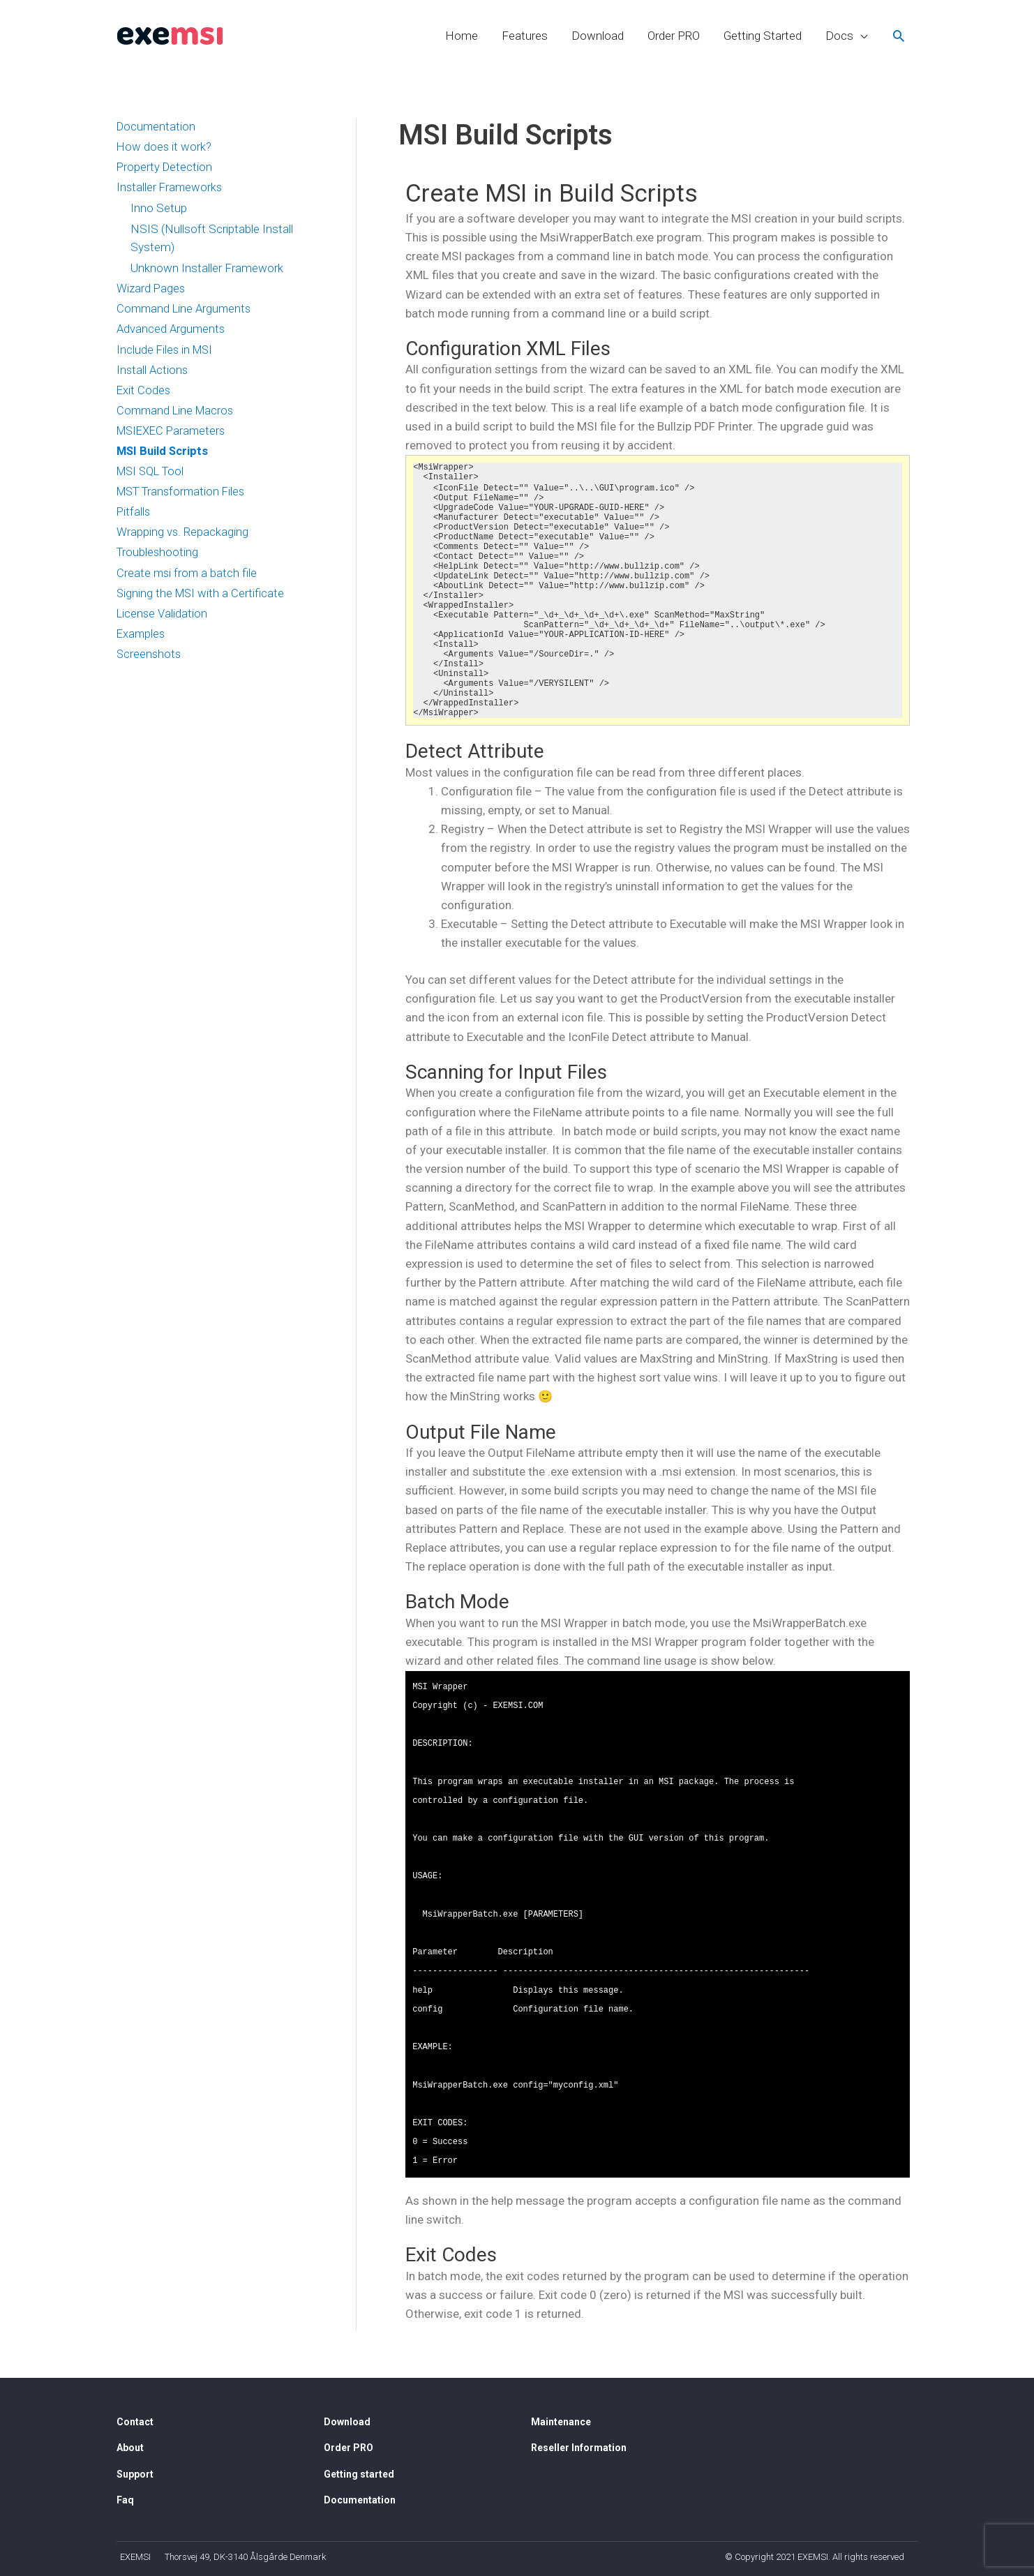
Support (135, 2474)
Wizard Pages (151, 290)
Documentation (157, 127)
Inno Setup (158, 210)
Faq (125, 2500)
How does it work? (165, 148)
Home (461, 36)
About (130, 2447)
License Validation (163, 622)
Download (597, 36)
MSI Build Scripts (164, 456)
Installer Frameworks (171, 189)
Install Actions (153, 373)
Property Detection (165, 169)
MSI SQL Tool (153, 477)
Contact (135, 2421)
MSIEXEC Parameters (174, 435)
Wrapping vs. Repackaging (183, 539)
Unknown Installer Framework (206, 269)
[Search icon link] (898, 35)
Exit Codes (144, 394)
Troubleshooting (158, 560)
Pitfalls (134, 518)
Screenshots (150, 664)
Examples (142, 643)
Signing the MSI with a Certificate (202, 601)
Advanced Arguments (172, 331)
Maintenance (561, 2421)
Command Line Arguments (186, 311)
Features (525, 36)
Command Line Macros (177, 414)
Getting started (359, 2474)
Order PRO (673, 36)
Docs (839, 36)
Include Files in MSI (166, 352)
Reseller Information (579, 2447)
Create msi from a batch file (188, 580)
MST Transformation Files (185, 497)
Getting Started (763, 36)
